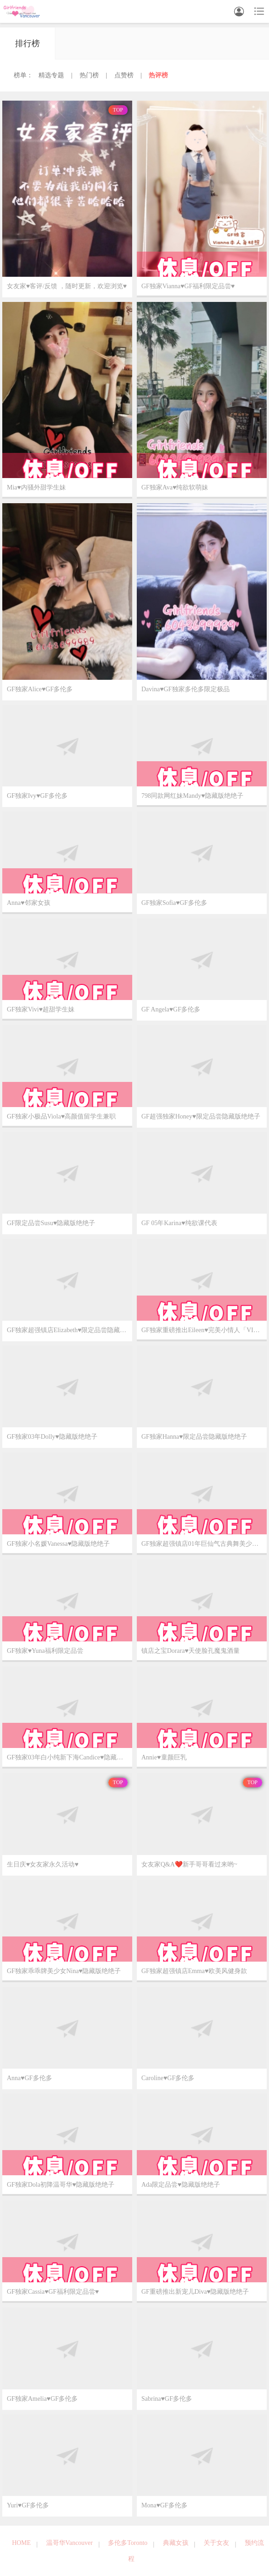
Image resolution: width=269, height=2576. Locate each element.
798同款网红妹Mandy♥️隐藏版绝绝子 (192, 795)
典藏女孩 (175, 2542)
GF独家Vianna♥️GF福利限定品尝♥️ (188, 286)
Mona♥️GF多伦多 (164, 2505)
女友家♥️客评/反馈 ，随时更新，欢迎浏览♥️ (67, 286)
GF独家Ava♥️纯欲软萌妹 (175, 487)
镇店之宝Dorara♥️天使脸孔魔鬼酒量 (190, 1650)
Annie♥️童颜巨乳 (164, 1757)
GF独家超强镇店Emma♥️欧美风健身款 (194, 1971)
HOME (21, 2542)
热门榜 (89, 75)
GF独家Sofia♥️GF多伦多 (174, 902)
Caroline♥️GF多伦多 (167, 2078)
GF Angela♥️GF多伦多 (170, 1009)
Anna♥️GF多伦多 (29, 2078)
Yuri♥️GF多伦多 (28, 2505)
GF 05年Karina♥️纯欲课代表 (179, 1223)
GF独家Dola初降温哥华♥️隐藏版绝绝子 (60, 2184)
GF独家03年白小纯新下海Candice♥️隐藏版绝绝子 (69, 1757)
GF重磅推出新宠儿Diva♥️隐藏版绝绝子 (195, 2291)
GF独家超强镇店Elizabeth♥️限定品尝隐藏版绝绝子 (69, 1330)
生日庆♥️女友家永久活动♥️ (43, 1864)
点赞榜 (124, 75)
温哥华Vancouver (69, 2542)
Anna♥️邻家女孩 (28, 902)
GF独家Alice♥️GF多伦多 (40, 689)
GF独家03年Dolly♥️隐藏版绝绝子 (52, 1436)
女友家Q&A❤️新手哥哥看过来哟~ (189, 1864)
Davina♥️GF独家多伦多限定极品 (185, 689)
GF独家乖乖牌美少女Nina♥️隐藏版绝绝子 (64, 1971)
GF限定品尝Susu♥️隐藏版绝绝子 (51, 1223)
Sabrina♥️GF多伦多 (166, 2398)
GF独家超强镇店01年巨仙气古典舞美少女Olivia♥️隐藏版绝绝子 (204, 1543)
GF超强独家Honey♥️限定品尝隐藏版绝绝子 (200, 1116)
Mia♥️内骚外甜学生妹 (36, 487)
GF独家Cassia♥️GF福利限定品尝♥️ (53, 2291)
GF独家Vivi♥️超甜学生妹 (41, 1009)
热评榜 (158, 75)
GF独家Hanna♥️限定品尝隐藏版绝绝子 (194, 1436)
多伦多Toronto (127, 2542)
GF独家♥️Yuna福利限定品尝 (45, 1650)
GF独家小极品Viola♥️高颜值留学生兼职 (61, 1116)
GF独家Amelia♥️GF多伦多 (42, 2398)
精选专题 (51, 75)
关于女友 (216, 2542)
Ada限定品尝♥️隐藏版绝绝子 (180, 2184)
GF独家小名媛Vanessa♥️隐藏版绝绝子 (58, 1543)
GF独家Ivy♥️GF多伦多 (37, 795)
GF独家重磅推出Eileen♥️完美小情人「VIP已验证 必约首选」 (204, 1330)
